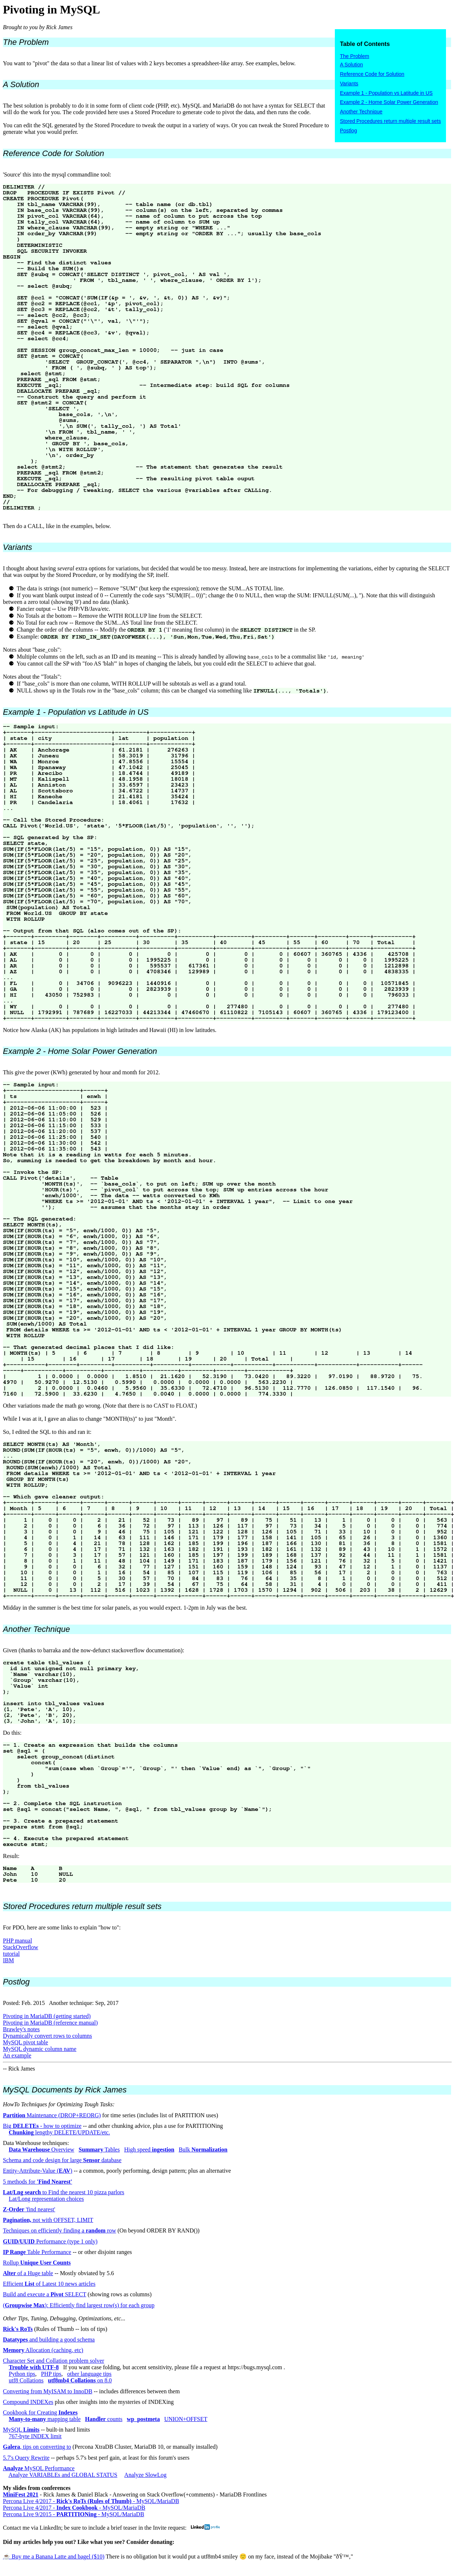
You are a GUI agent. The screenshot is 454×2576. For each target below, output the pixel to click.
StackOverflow (20, 1947)
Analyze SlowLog (145, 2475)
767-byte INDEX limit (35, 2436)
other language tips (89, 2374)
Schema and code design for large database (62, 2160)
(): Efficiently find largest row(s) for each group (78, 2305)
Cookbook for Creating (40, 2412)
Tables (99, 2149)
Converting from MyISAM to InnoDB (47, 2391)
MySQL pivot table (25, 2042)
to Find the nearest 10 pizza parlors (63, 2192)
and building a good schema (49, 2339)
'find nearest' (29, 2209)
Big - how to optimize (42, 2126)
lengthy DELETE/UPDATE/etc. (59, 2132)
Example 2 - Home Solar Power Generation (389, 102)
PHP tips (51, 2374)
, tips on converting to (37, 2447)
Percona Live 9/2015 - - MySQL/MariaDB (73, 2514)
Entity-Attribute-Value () (37, 2171)
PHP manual (17, 1940)
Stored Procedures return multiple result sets (390, 121)
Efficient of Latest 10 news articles (49, 2284)
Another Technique (361, 112)
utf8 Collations (26, 2380)
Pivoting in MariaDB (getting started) (47, 2016)
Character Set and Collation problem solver (53, 2361)
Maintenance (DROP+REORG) (52, 2115)
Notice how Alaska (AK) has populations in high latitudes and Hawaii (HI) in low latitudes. (227, 870)
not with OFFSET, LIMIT (48, 2220)
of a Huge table (28, 2273)
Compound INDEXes (28, 2402)
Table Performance (37, 2252)
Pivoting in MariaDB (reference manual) (50, 2023)
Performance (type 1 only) (50, 2241)
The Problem (354, 56)
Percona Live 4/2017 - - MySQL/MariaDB (91, 2501)
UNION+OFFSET (185, 2419)
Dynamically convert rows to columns (47, 2036)
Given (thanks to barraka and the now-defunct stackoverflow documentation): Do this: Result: (227, 1754)
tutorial (11, 1954)
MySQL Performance (39, 2468)
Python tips (22, 2374)
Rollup (37, 2262)
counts (103, 2419)
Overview (41, 2149)
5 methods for (37, 2182)
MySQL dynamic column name (40, 2049)
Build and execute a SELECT (44, 2294)
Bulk (203, 2149)
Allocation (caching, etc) (43, 2350)
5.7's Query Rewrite (26, 2458)
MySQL (21, 2429)
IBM (8, 1960)
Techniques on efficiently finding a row (59, 2230)
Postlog (348, 130)
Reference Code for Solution (372, 74)
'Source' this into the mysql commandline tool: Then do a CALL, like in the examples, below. (227, 339)
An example (17, 2055)
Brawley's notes (21, 2029)
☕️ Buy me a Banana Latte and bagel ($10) (54, 2556)
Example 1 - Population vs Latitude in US (386, 93)
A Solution (351, 64)
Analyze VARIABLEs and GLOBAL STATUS (62, 2475)
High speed (149, 2149)
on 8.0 (80, 2380)
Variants (349, 83)
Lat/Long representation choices (46, 2199)
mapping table (45, 2419)
